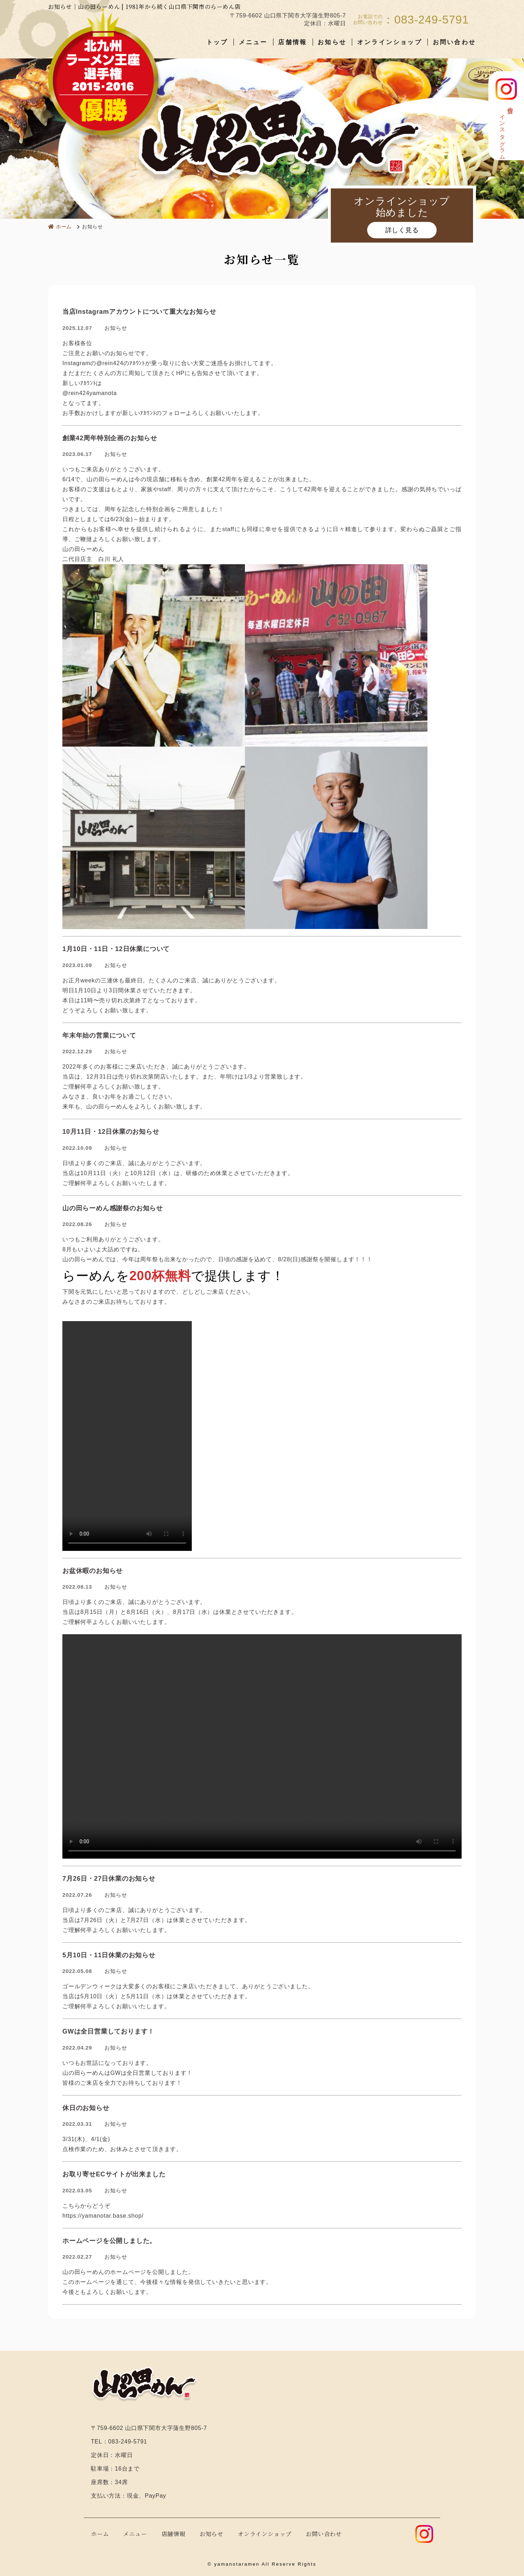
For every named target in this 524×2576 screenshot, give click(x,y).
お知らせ (332, 42)
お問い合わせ (454, 42)
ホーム (100, 2534)
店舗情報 (292, 42)
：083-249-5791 (425, 19)
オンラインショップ (389, 42)
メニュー (253, 42)
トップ (217, 42)
